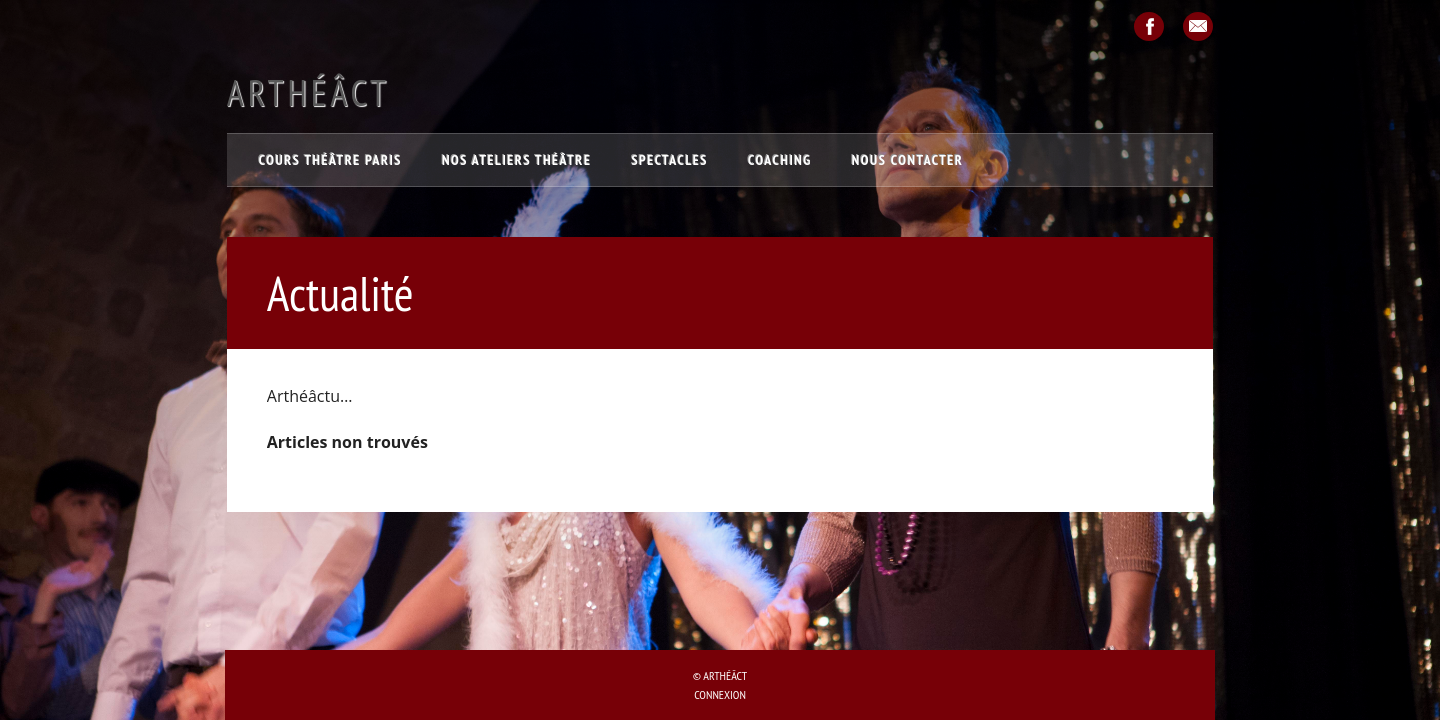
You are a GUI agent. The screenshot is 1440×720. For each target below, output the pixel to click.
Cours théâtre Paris (330, 160)
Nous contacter (908, 160)
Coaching (780, 160)
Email (1198, 26)
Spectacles (669, 160)
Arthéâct (308, 92)
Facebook (1149, 26)
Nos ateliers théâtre (516, 160)
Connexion (720, 694)
